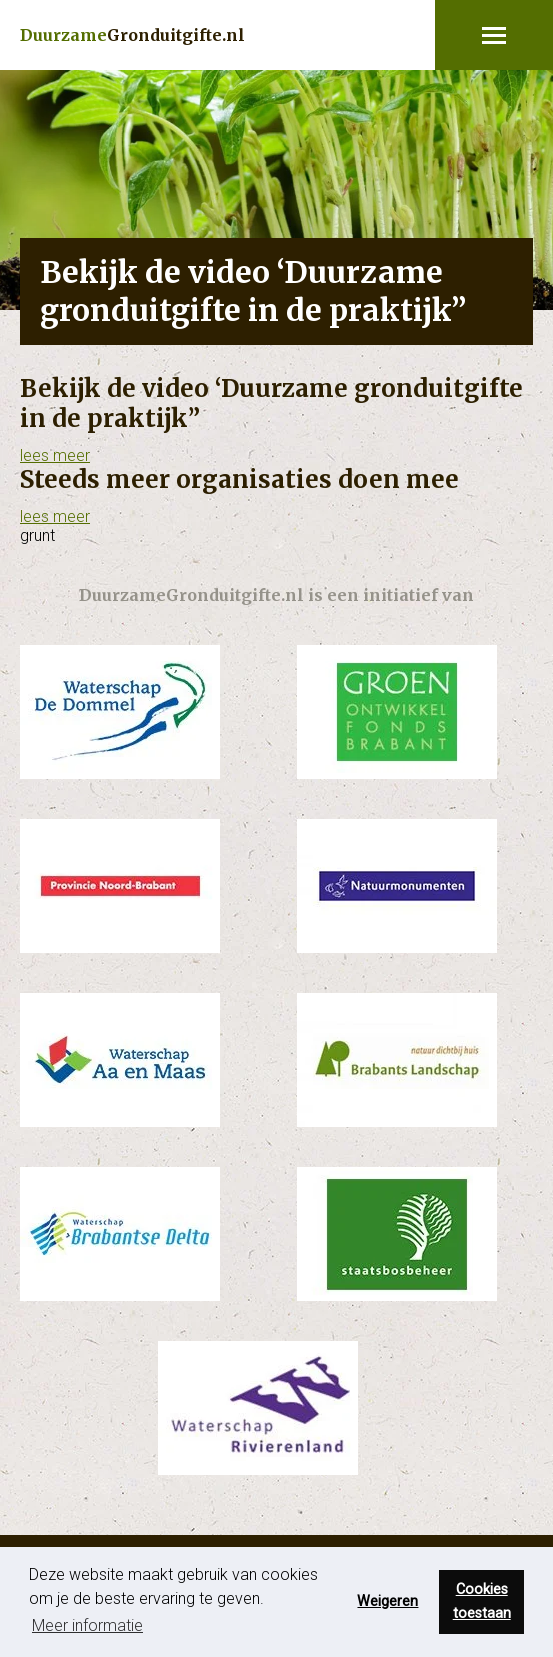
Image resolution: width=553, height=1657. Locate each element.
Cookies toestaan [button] (482, 1601)
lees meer (55, 455)
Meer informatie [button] (87, 1625)
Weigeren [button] (387, 1601)
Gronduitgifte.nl (132, 35)
